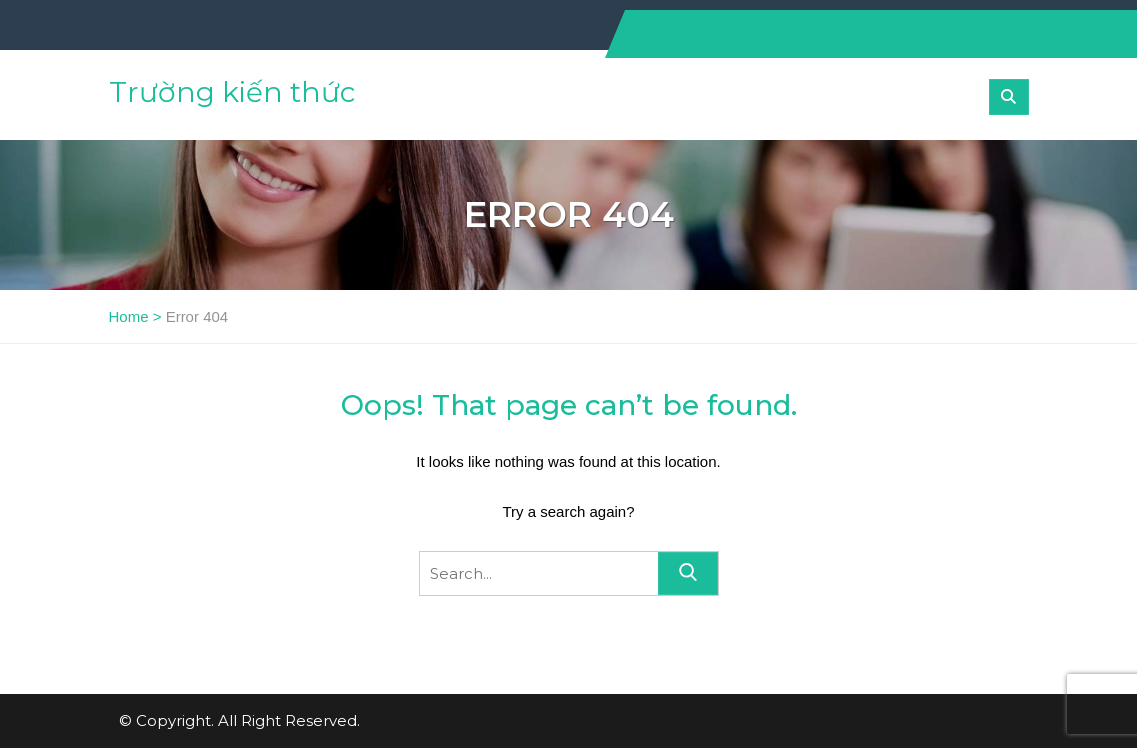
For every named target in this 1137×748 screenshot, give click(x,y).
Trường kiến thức (232, 92)
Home (129, 316)
